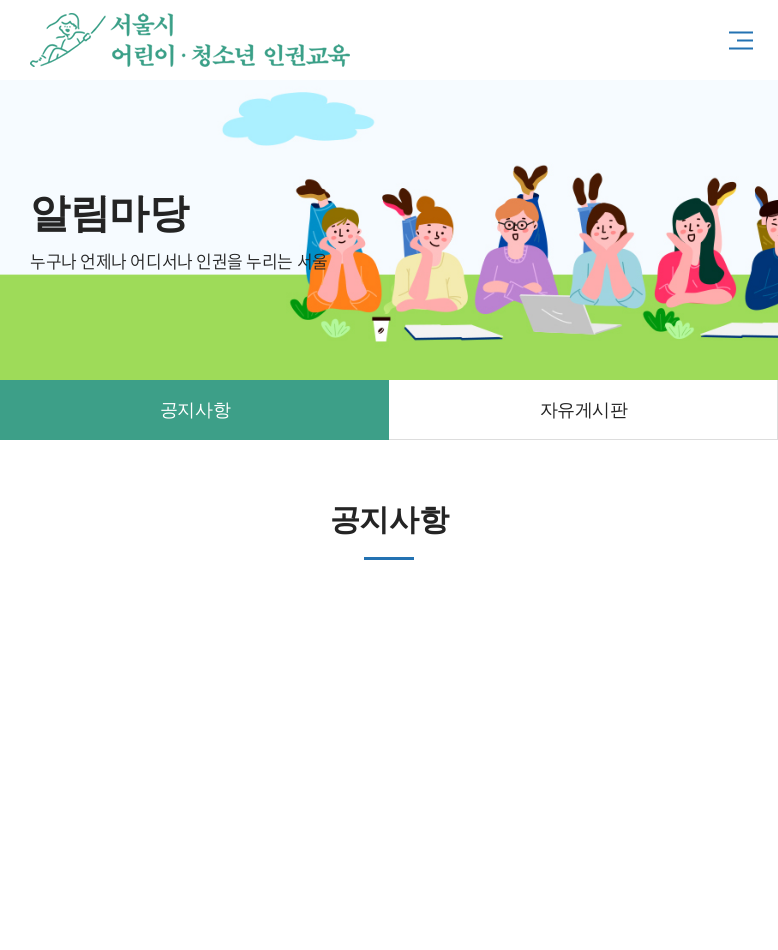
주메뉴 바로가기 (0, 0)
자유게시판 (584, 410)
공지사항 (195, 410)
